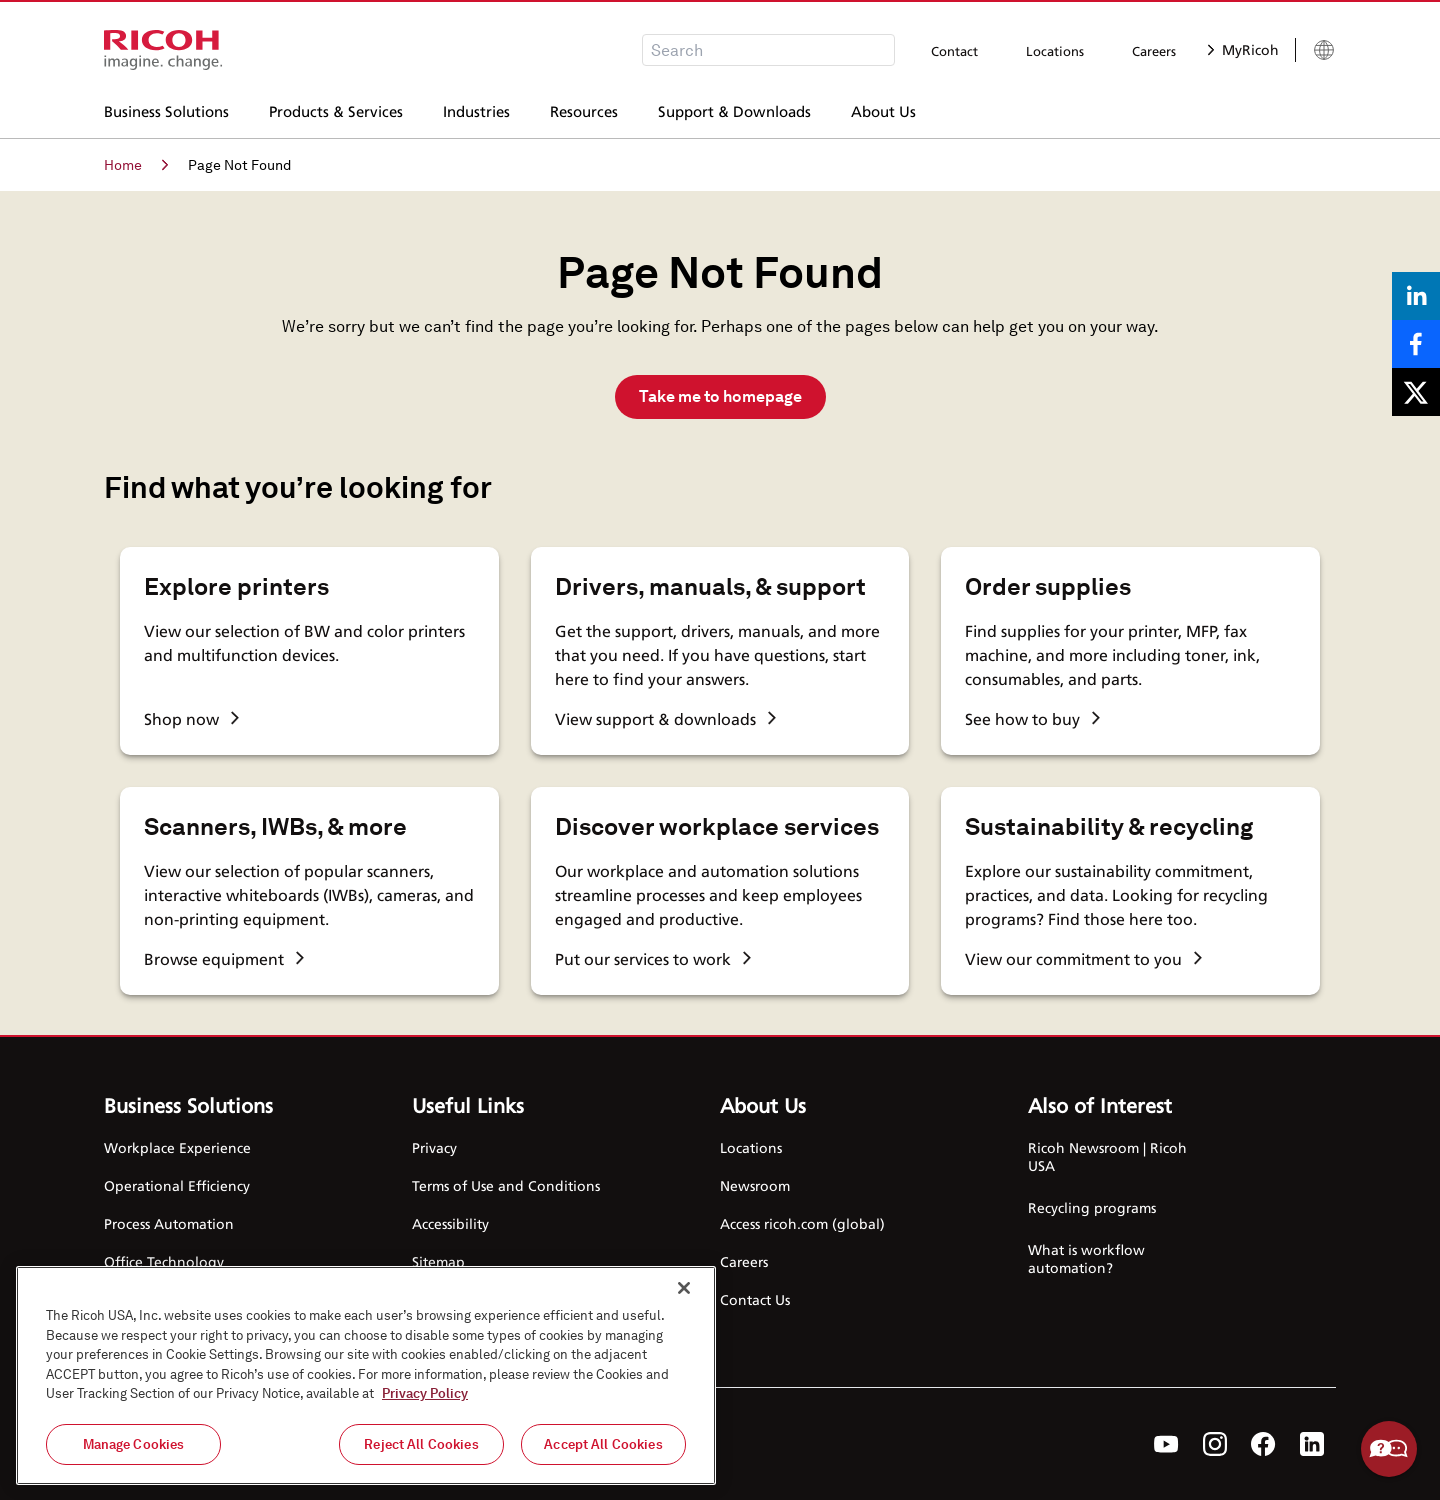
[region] (366, 1383)
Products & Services (336, 109)
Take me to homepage (720, 396)
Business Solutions (166, 109)
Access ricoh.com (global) (802, 1223)
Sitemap (438, 1261)
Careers (1154, 51)
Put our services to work (653, 959)
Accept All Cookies (603, 1452)
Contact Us (755, 1299)
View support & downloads (665, 719)
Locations (1055, 51)
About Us (883, 109)
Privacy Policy (425, 1401)
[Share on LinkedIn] (1416, 296)
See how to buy (1032, 719)
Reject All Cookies (421, 1452)
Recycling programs (1092, 1207)
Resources (584, 109)
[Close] (684, 1296)
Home (136, 165)
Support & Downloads (734, 109)
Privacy (434, 1147)
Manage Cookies (134, 1452)
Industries (476, 109)
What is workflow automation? (1086, 1258)
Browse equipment (224, 959)
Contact (954, 51)
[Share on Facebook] (1416, 344)
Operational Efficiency (177, 1185)
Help (1389, 1449)
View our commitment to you (1083, 959)
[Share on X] (1416, 392)
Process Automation (169, 1223)
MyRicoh (1243, 49)
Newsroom (755, 1185)
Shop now (191, 719)
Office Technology (164, 1261)
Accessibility (450, 1223)
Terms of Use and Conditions (506, 1185)
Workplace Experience (177, 1147)
